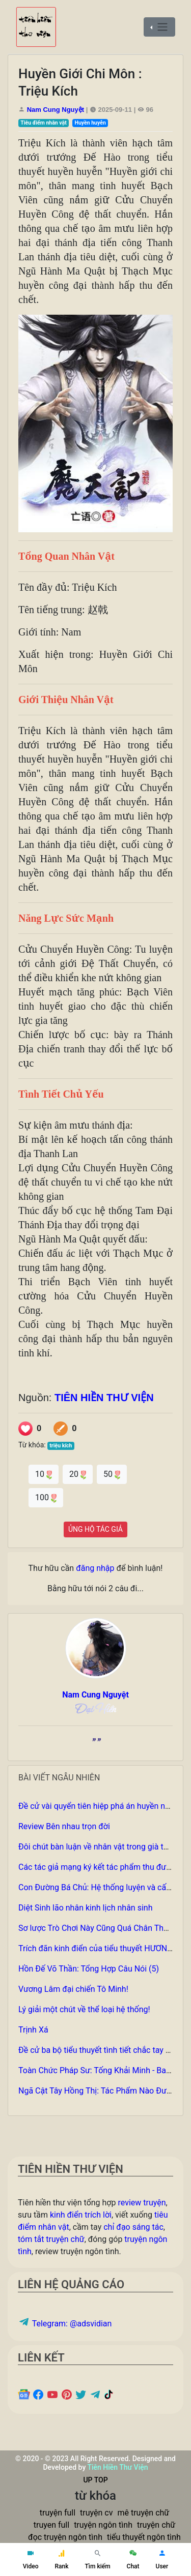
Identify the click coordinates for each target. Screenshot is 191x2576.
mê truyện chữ (143, 2513)
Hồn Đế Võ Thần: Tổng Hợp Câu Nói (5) (88, 1969)
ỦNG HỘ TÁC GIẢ (95, 1529)
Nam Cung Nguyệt (55, 109)
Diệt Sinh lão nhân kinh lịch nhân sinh (85, 1908)
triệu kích (60, 1445)
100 (46, 1497)
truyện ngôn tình (103, 2525)
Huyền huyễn (90, 122)
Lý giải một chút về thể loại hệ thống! (84, 2009)
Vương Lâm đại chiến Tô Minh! (73, 1989)
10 (43, 1473)
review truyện (142, 2202)
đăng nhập (95, 1568)
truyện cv (96, 2513)
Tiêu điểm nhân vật (43, 122)
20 (77, 1473)
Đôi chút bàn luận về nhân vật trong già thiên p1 (104, 1847)
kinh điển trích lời (81, 2215)
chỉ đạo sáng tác (133, 2227)
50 (111, 1473)
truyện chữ (156, 2525)
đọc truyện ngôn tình (65, 2537)
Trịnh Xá (33, 2030)
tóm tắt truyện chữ (51, 2239)
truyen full (51, 2525)
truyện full (57, 2513)
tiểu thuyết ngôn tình (144, 2537)
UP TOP (95, 2480)
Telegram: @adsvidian (65, 2323)
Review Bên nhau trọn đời (64, 1826)
